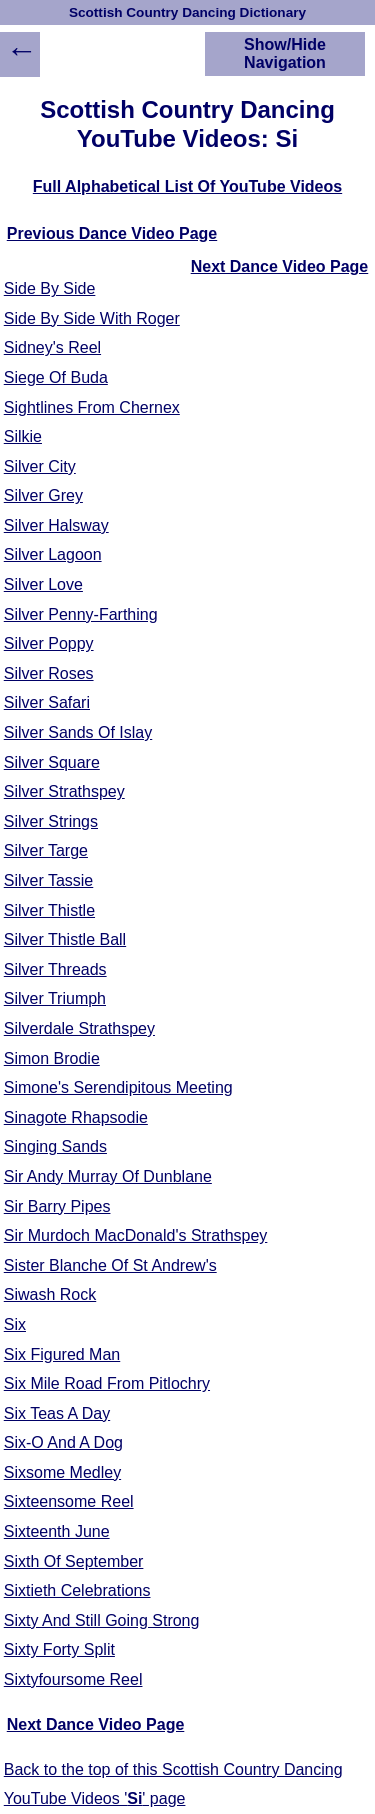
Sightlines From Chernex (92, 407)
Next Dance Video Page (280, 266)
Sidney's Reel (52, 347)
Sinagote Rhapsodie (76, 1117)
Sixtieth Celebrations (77, 1590)
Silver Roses (49, 673)
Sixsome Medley (62, 1472)
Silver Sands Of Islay (78, 732)
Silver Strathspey (64, 791)
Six (15, 1324)
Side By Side (50, 288)
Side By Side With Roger (92, 318)
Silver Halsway (56, 525)
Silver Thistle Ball (65, 939)
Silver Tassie (49, 880)
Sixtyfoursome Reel (73, 1679)
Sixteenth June (57, 1531)
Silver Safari (47, 702)
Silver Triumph (55, 998)
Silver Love (43, 584)
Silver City (40, 466)
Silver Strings (51, 821)
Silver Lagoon (53, 554)
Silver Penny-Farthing (81, 614)
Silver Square (52, 762)
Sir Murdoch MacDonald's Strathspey (136, 1235)
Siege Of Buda (56, 377)
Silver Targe (46, 850)
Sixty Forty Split (59, 1649)
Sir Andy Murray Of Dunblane (108, 1176)
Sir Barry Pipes (57, 1206)
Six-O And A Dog (63, 1442)
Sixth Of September (74, 1561)
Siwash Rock (50, 1294)
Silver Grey (43, 495)
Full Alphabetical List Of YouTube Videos (187, 186)
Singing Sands (55, 1146)
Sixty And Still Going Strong (102, 1620)
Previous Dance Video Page (112, 233)
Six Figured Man (62, 1354)
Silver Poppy (49, 643)
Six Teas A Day (57, 1413)
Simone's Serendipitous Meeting (118, 1087)
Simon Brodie (52, 1058)
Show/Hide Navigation (285, 53)
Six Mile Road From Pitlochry (107, 1383)
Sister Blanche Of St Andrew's (110, 1265)
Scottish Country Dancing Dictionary (187, 12)
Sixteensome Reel (69, 1501)
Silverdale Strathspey (79, 1028)
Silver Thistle (49, 910)
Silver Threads (55, 969)
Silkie (23, 436)
